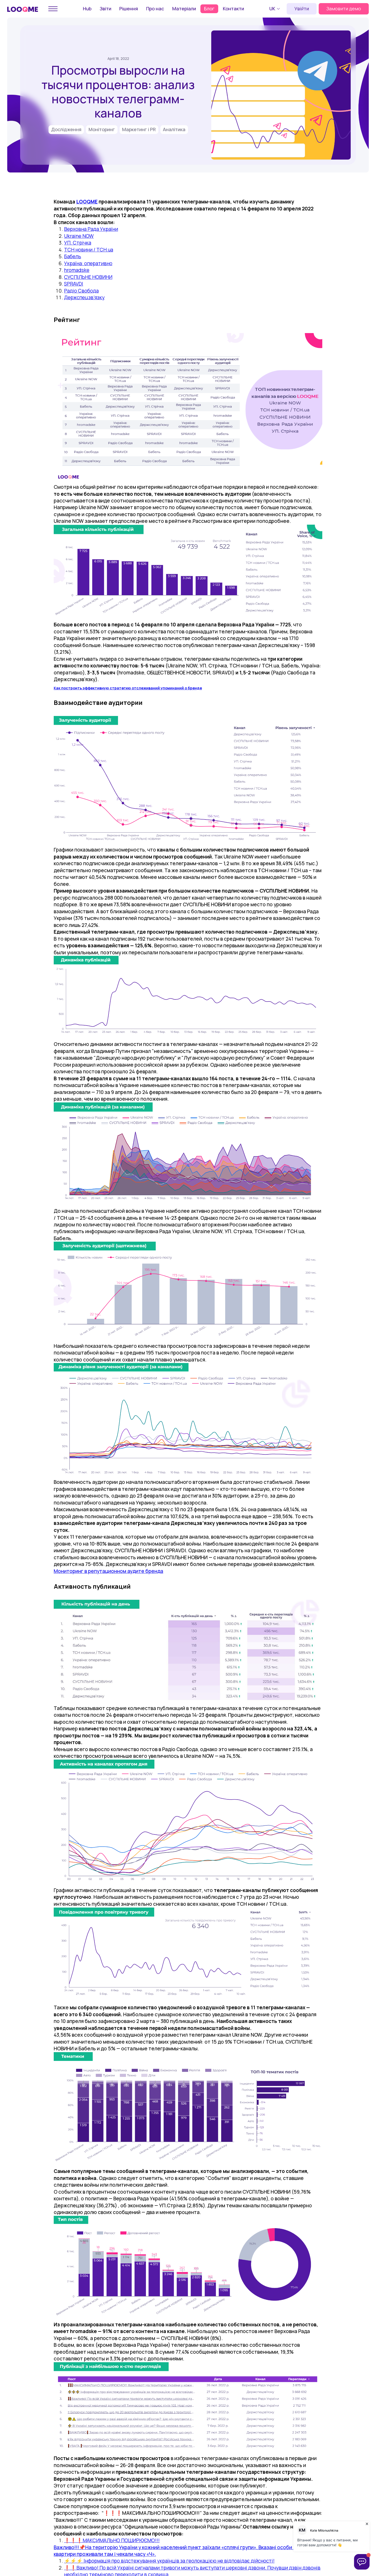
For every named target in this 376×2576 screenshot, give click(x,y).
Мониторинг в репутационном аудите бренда (108, 1571)
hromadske (76, 270)
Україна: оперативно (88, 263)
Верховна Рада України (91, 229)
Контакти (233, 8)
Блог (209, 8)
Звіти (105, 8)
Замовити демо (343, 8)
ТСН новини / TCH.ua (88, 249)
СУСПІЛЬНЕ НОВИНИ (88, 277)
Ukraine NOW (79, 236)
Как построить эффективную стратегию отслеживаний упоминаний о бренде (128, 688)
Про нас (155, 8)
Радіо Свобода (81, 290)
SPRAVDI (73, 283)
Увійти (301, 8)
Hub (87, 8)
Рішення (128, 8)
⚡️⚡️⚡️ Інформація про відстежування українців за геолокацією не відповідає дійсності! (169, 2560)
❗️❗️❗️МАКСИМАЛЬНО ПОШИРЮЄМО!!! (112, 2540)
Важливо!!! (66, 2547)
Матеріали (184, 8)
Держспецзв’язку (84, 297)
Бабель (72, 256)
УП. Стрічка (77, 242)
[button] (275, 9)
